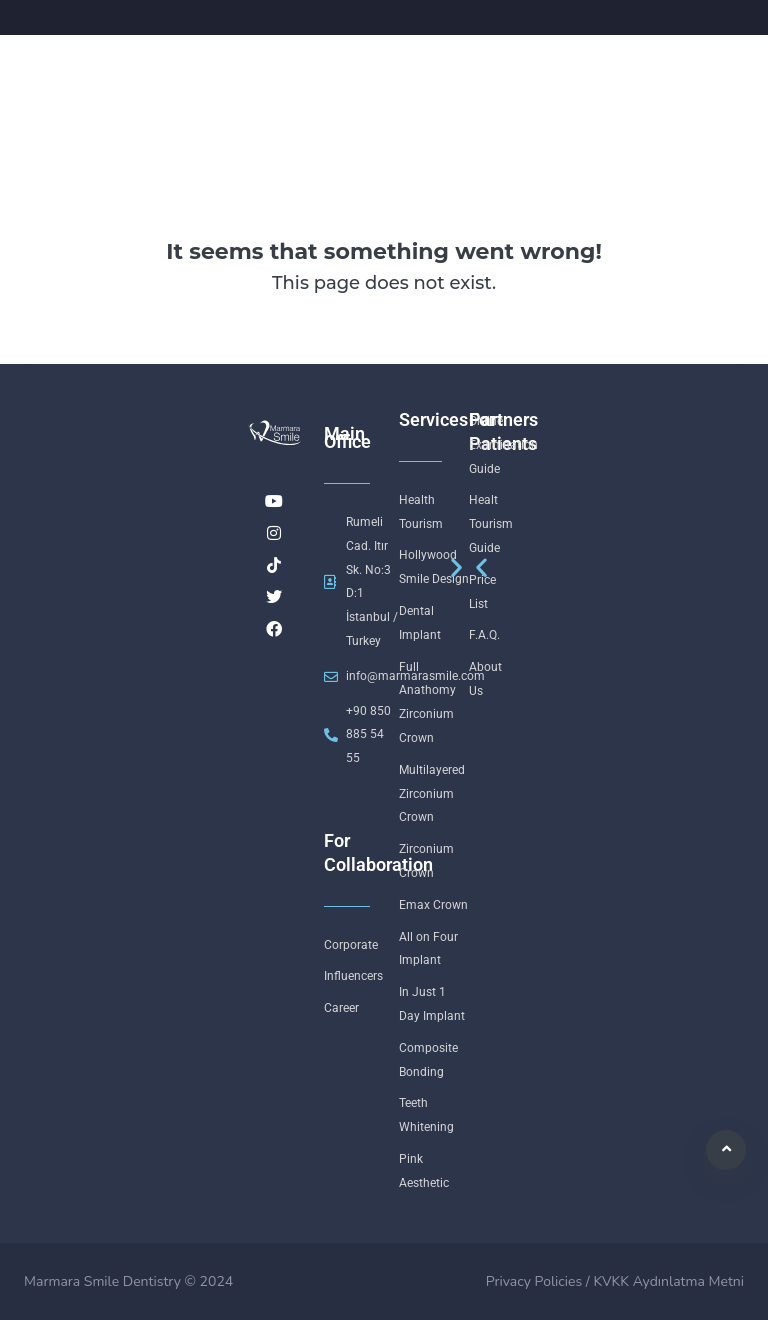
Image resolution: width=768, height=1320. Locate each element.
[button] (481, 566)
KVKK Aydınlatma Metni (668, 1281)
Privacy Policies (534, 1281)
